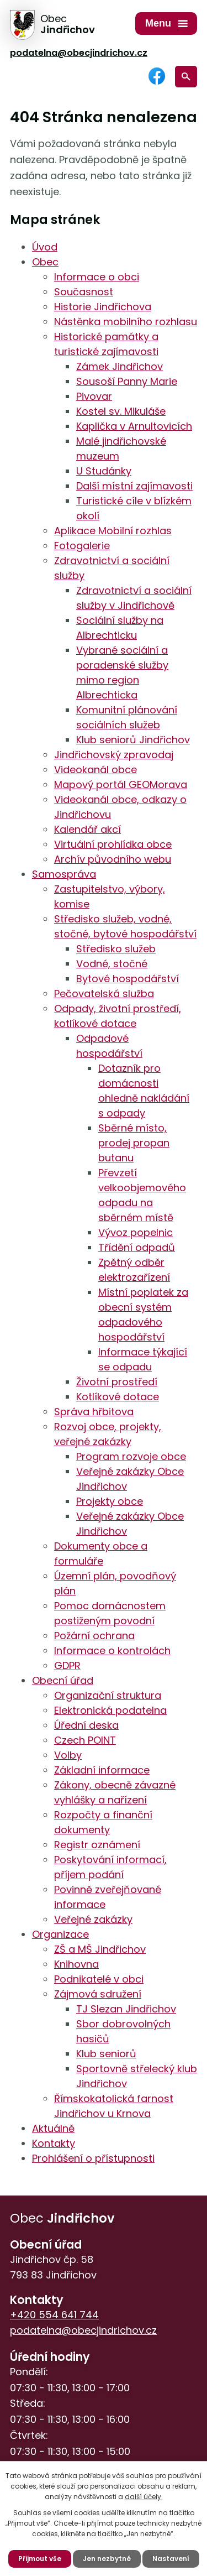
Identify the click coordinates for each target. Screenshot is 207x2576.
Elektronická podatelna (110, 1710)
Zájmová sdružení (97, 1994)
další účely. (144, 2496)
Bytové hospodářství (127, 978)
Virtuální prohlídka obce (113, 844)
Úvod (44, 247)
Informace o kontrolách (112, 1650)
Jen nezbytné (107, 2558)
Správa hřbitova (94, 1412)
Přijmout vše (39, 2558)
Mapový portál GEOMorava (120, 784)
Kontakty (53, 2143)
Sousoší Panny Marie (126, 381)
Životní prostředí (116, 1382)
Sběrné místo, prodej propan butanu (133, 1143)
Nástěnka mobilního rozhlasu (125, 321)
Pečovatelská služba (104, 993)
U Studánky (103, 471)
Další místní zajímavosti (134, 486)
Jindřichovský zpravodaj (113, 755)
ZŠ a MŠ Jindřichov (100, 1949)
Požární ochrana (94, 1635)
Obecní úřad (62, 1680)
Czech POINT (85, 1740)
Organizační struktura (107, 1695)
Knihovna (76, 1964)
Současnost (83, 292)
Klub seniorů (106, 2054)
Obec (45, 262)
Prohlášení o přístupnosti (93, 2158)
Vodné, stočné (111, 964)
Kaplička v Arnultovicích (134, 426)
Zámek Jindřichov (119, 366)
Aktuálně (53, 2128)
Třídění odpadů (136, 1247)
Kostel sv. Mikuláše (121, 411)
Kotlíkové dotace (117, 1397)
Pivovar (94, 396)
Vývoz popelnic (135, 1232)
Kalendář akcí (87, 829)
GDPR (67, 1665)
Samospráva (64, 874)
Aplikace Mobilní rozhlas (113, 531)
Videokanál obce (95, 769)
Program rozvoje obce (131, 1456)
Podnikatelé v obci (99, 1979)
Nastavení (170, 2558)
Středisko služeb (116, 949)
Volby (68, 1755)
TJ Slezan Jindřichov (126, 2009)
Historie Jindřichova (102, 307)
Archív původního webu (112, 859)
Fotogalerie (82, 545)
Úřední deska (86, 1725)
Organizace (60, 1934)
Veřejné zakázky (93, 1919)
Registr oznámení (97, 1845)
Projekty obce (109, 1501)
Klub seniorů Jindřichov (133, 740)
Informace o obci (96, 277)
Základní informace (102, 1770)
